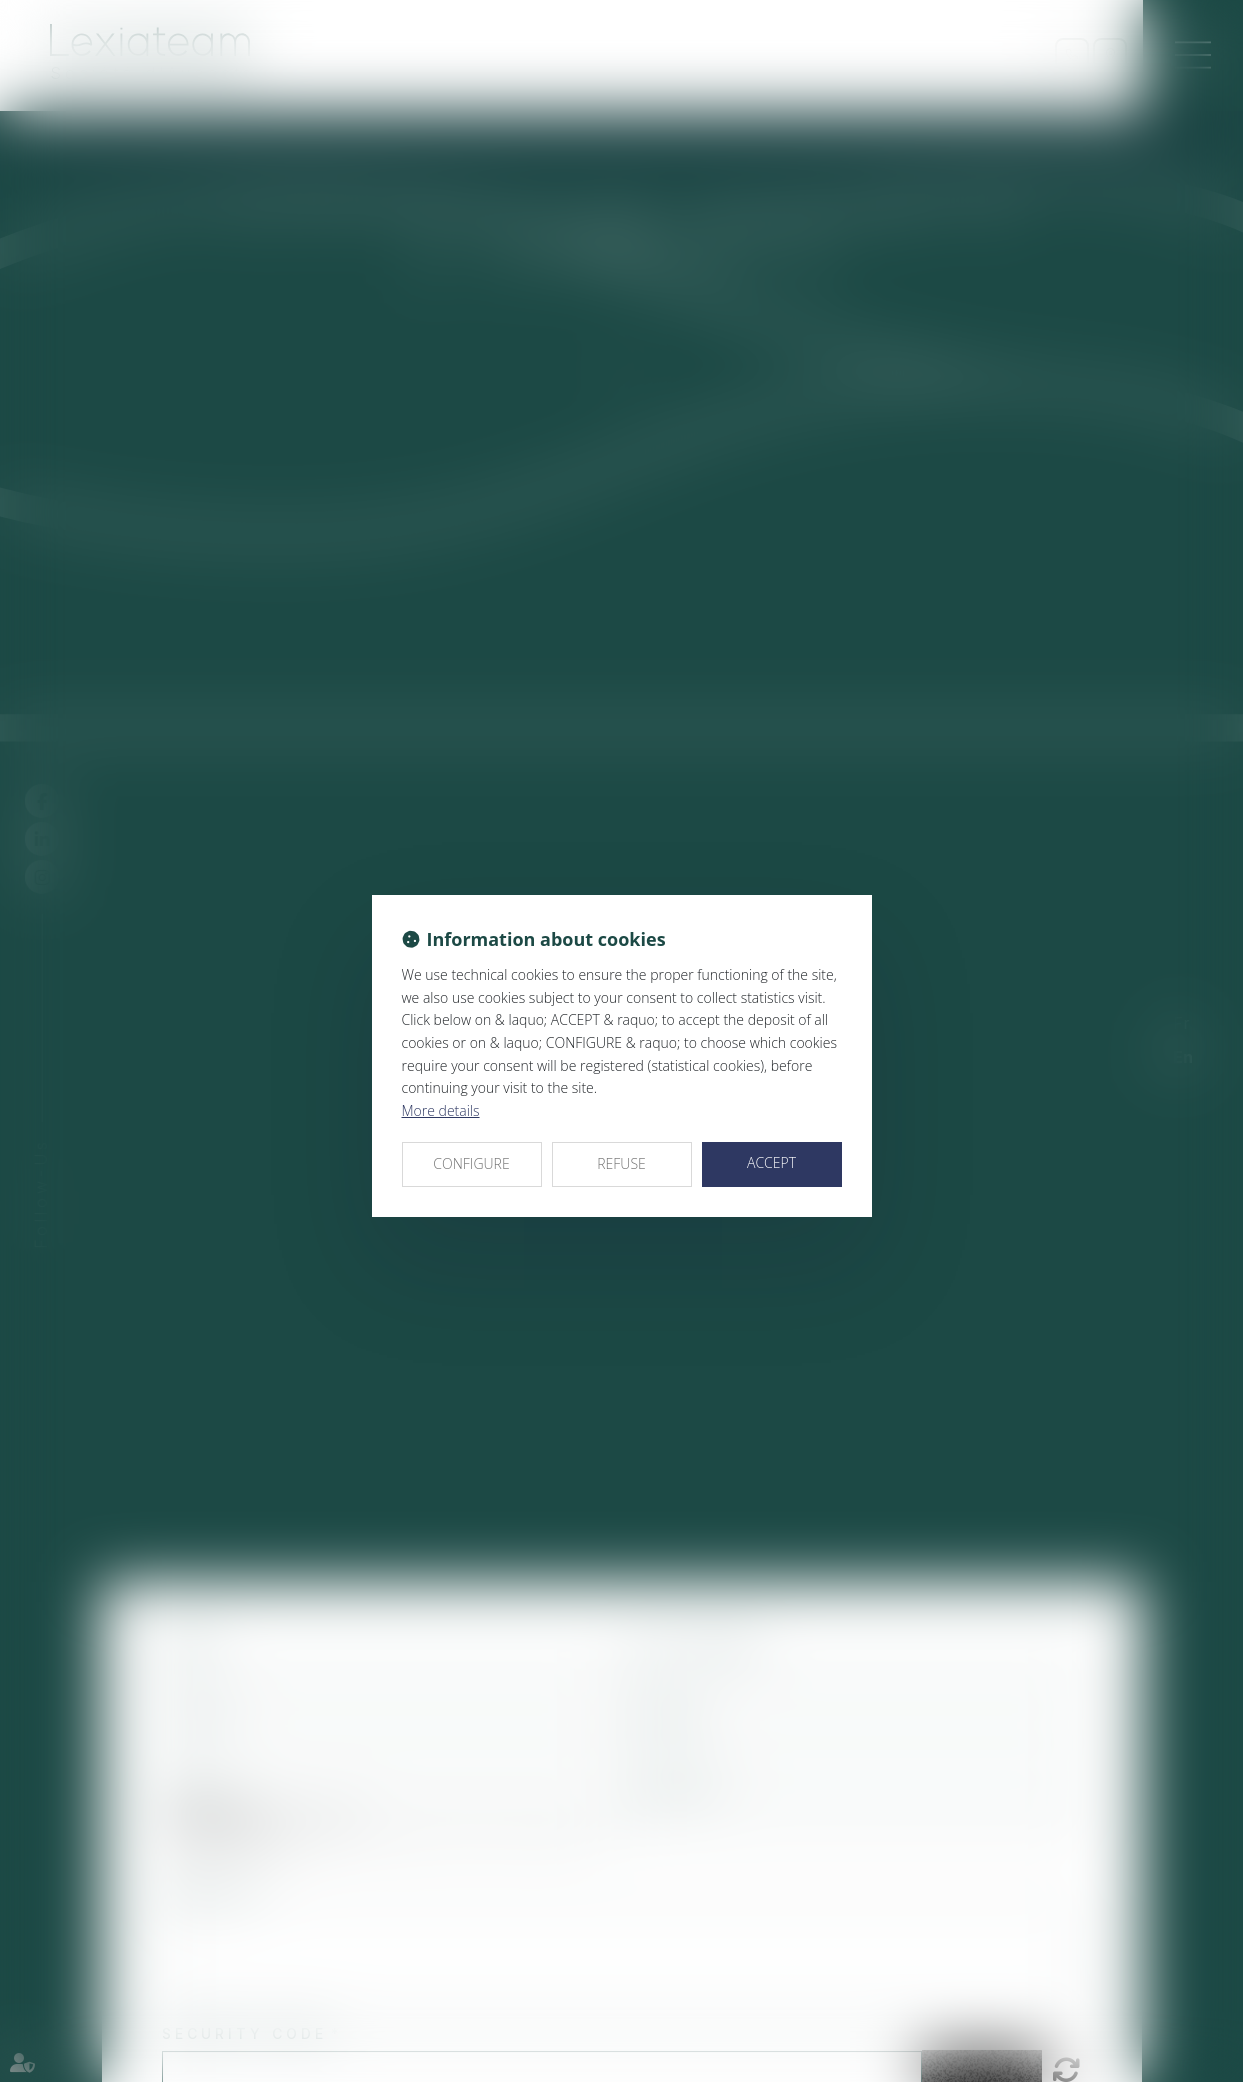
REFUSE (621, 1163)
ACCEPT (771, 1162)
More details (441, 1110)
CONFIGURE (471, 1163)
